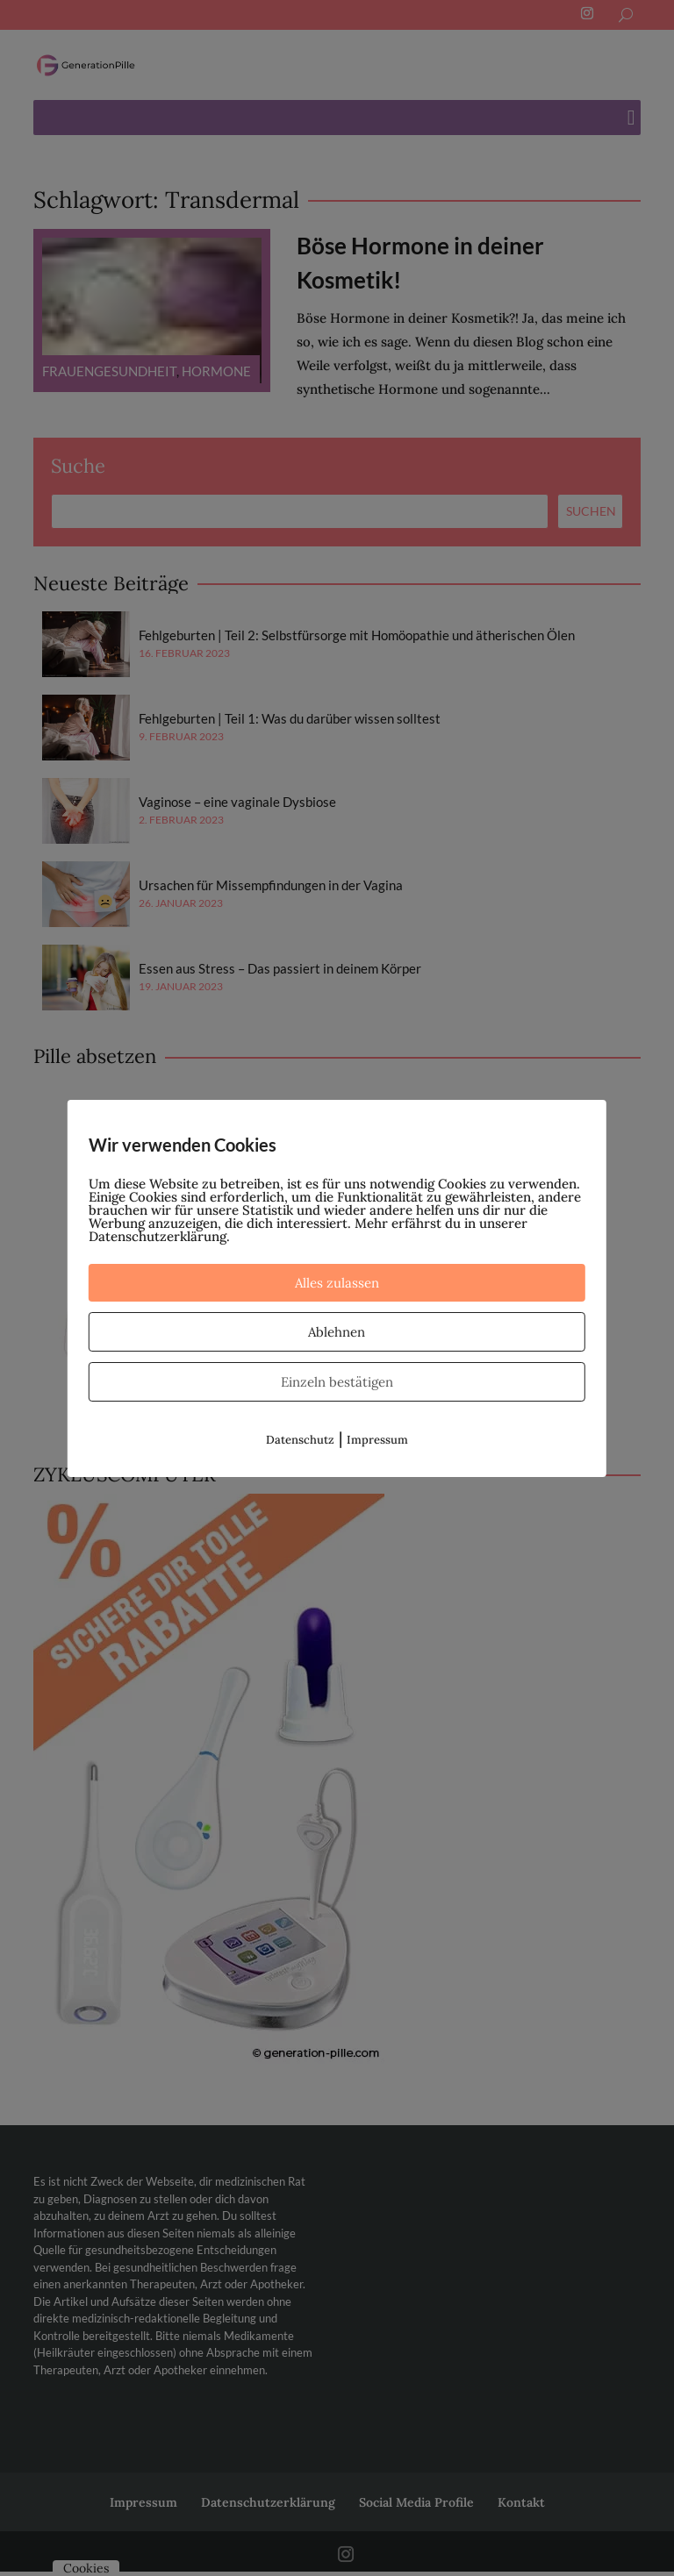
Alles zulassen (337, 1282)
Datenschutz (300, 1439)
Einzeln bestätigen (337, 1382)
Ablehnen (336, 1332)
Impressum (377, 1439)
